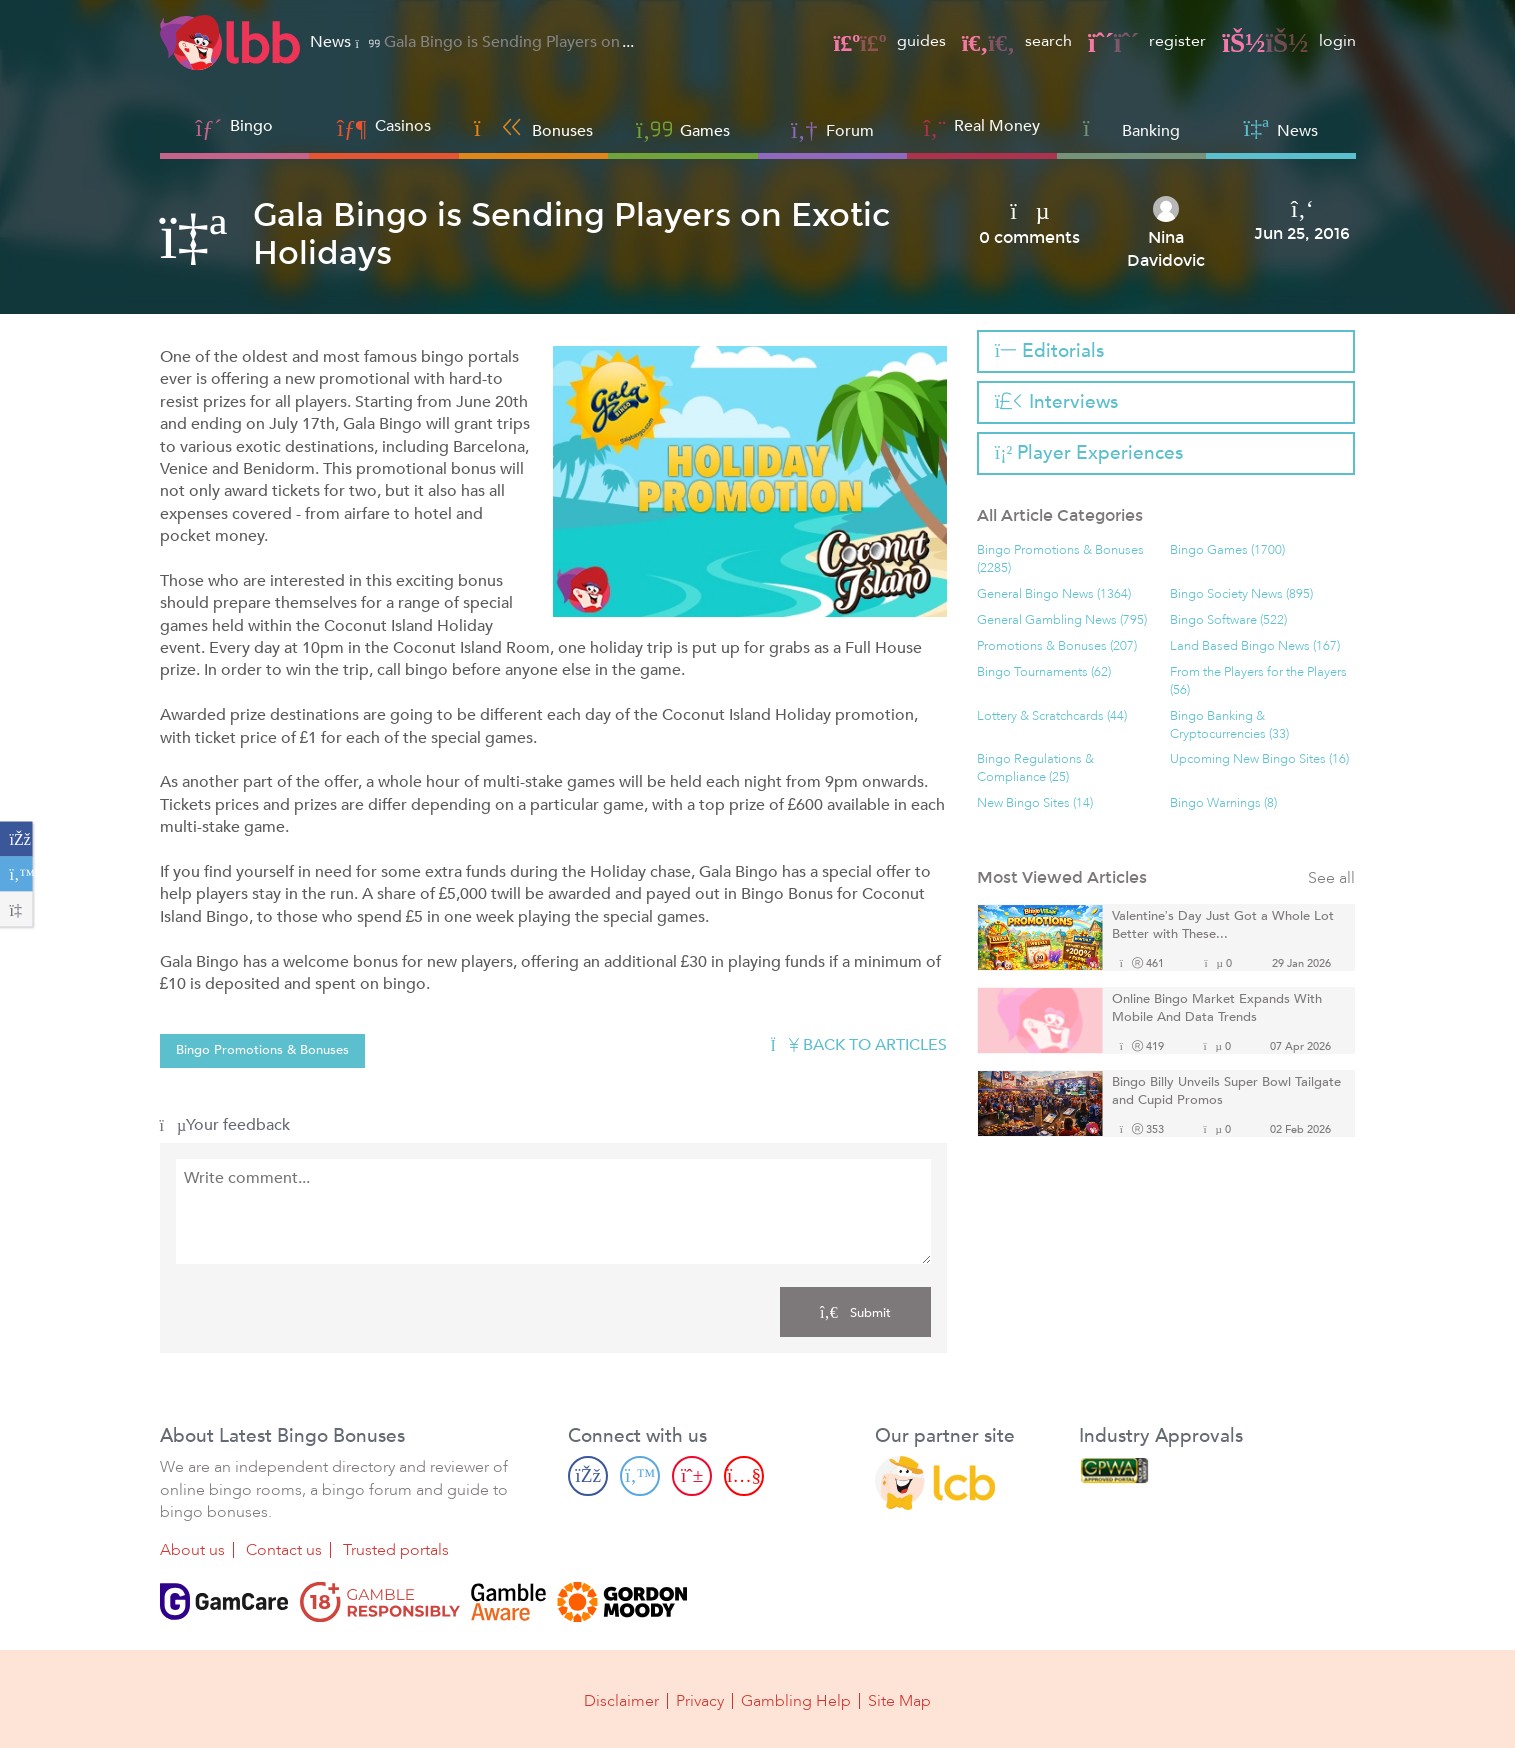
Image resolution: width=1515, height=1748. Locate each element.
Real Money (997, 126)
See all (1331, 878)
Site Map (899, 1700)
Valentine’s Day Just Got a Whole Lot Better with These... (1223, 925)
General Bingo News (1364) (1054, 594)
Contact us (284, 1550)
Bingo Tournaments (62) (1044, 672)
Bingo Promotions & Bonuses (262, 1050)
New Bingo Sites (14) (1035, 803)
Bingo (251, 126)
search (1017, 41)
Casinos (403, 126)
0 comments (1029, 238)
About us (192, 1550)
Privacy (700, 1700)
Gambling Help (796, 1700)
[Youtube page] (744, 1476)
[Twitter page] (640, 1476)
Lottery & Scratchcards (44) (1052, 716)
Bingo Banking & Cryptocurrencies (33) (1229, 725)
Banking (1131, 128)
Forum (832, 128)
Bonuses (533, 128)
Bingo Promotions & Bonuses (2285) (1060, 559)
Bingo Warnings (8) (1223, 803)
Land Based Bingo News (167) (1255, 646)
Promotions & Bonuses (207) (1057, 646)
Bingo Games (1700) (1227, 550)
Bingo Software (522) (1228, 620)
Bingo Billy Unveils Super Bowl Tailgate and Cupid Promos (1226, 1091)
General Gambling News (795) (1062, 620)
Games (683, 128)
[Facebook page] (588, 1476)
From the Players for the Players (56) (1258, 681)
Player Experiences (1089, 453)
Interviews (1056, 402)
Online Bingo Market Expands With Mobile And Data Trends (1217, 1008)
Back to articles (859, 1045)
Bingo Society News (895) (1241, 594)
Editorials (1049, 351)
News (1281, 128)
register (1147, 41)
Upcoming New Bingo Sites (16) (1259, 759)
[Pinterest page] (692, 1476)
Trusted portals (396, 1550)
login (1288, 41)
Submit (855, 1312)
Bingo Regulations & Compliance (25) (1035, 768)
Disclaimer (621, 1700)
